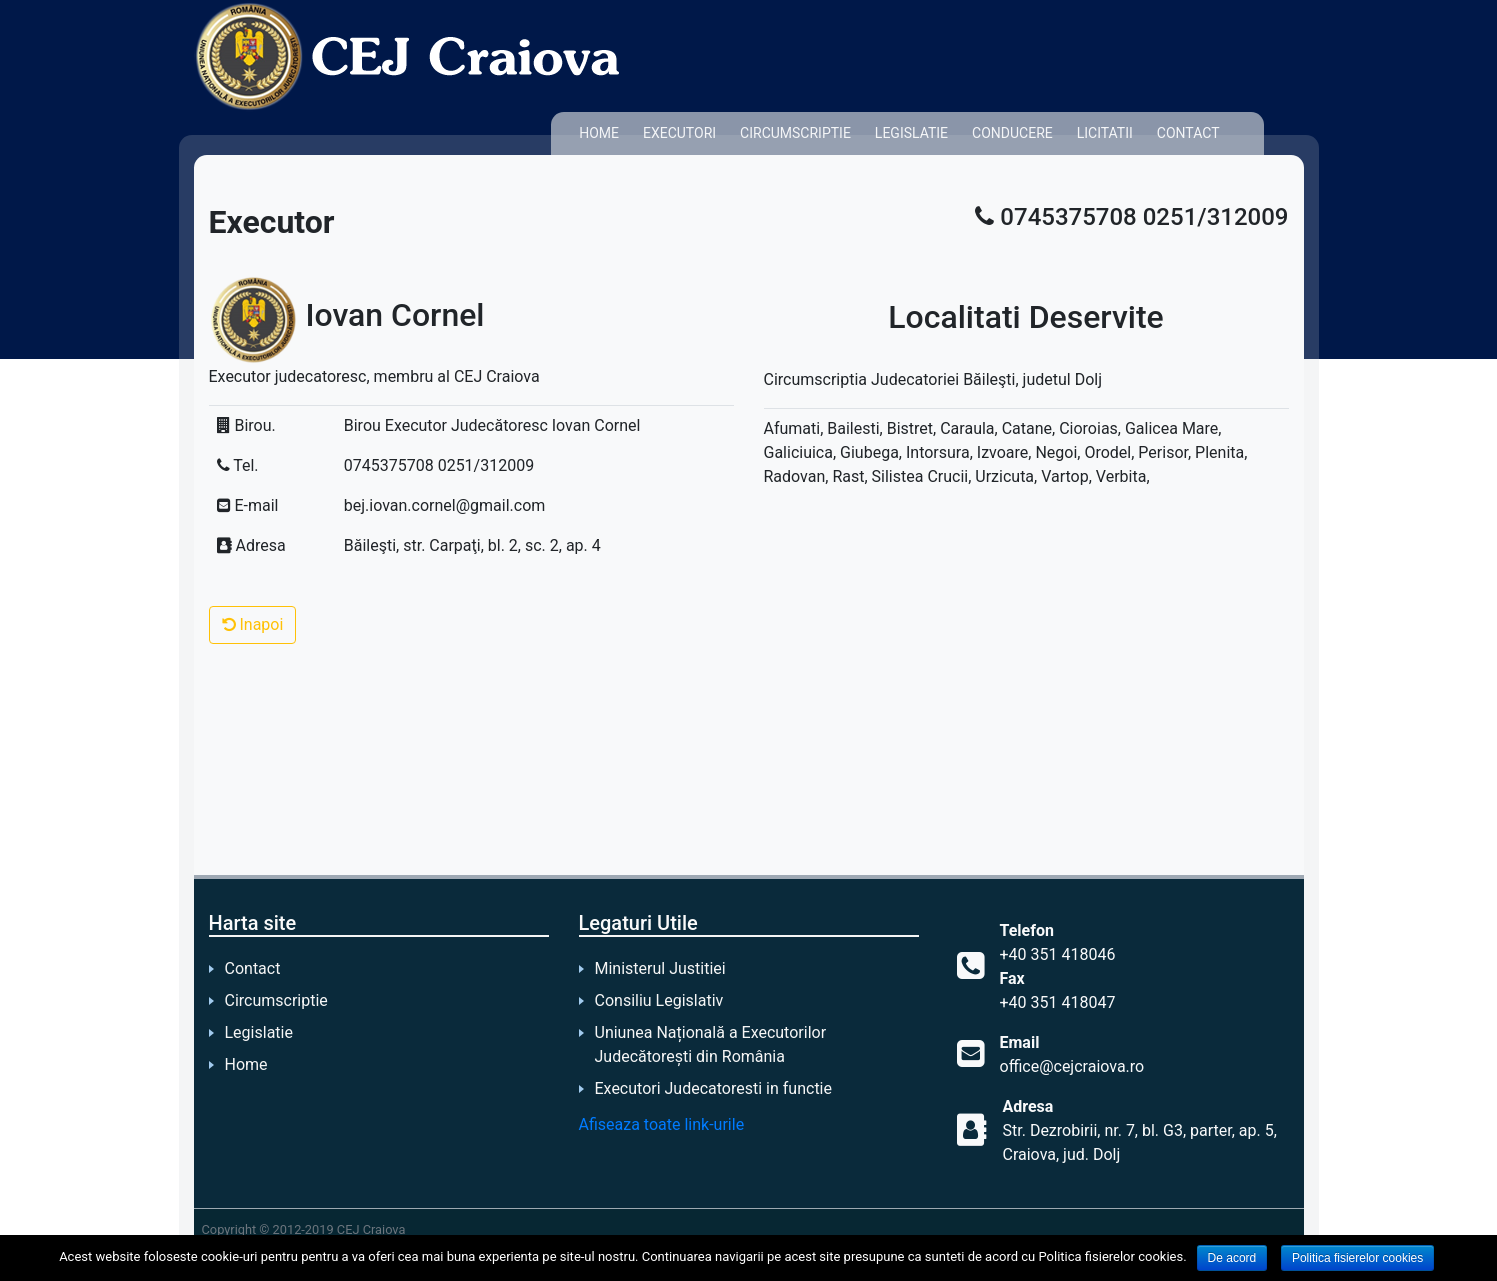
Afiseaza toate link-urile (662, 1124)
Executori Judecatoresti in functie (713, 1088)
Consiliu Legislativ (659, 1000)
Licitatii (1105, 133)
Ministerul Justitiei (660, 968)
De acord (1232, 1258)
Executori (679, 133)
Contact (1188, 133)
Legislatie (911, 133)
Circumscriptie (795, 133)
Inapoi (253, 624)
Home (599, 133)
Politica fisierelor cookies (1357, 1258)
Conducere (1012, 133)
